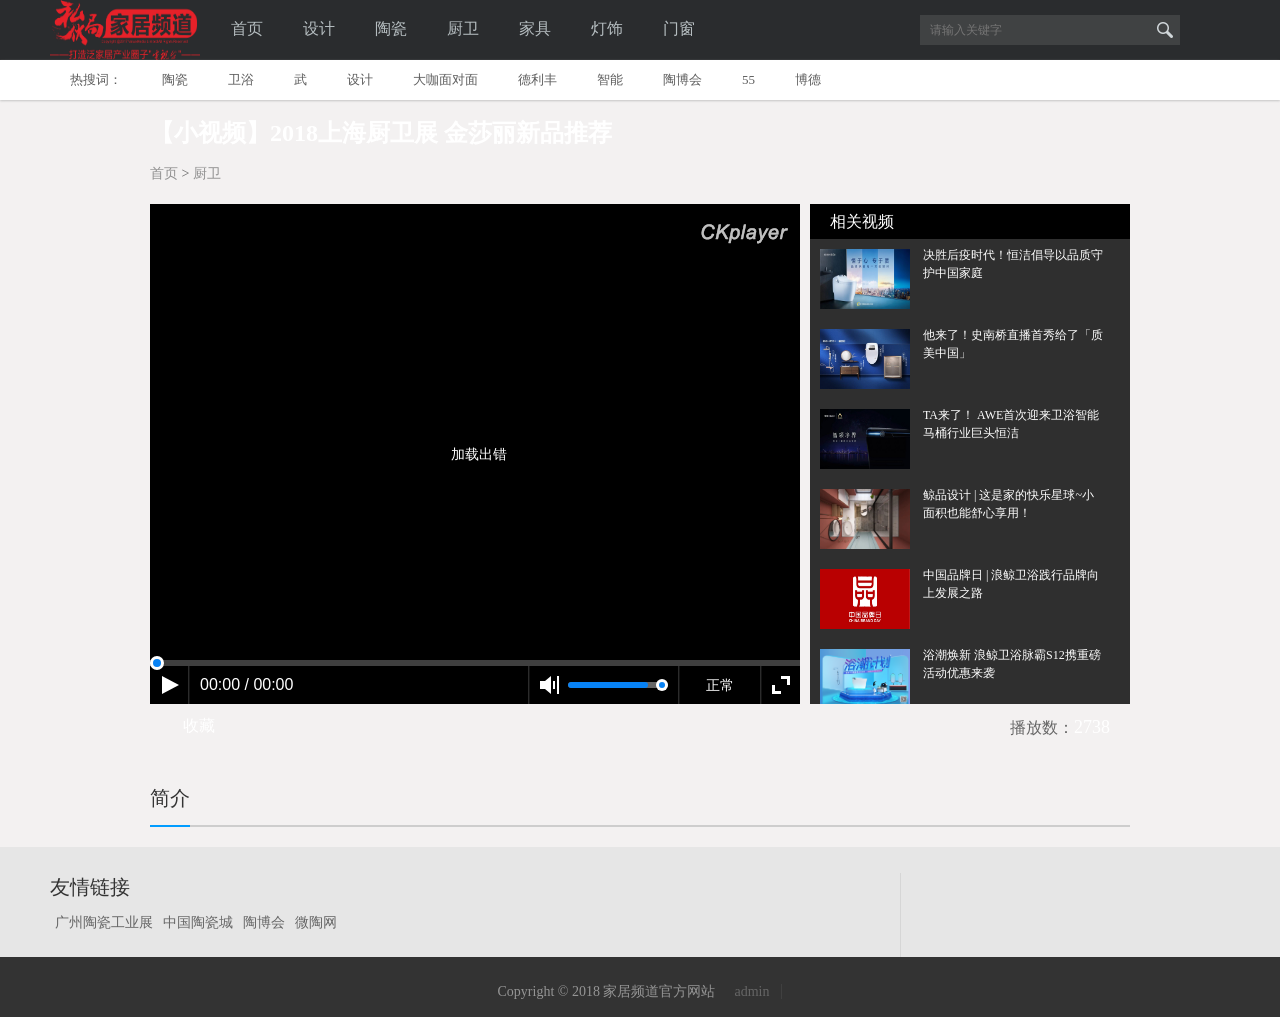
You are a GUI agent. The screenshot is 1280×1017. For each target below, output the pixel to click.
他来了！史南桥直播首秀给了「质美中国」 (1013, 344)
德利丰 (537, 79)
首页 (247, 28)
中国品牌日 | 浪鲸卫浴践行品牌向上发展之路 (1011, 584)
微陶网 (316, 922)
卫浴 (241, 79)
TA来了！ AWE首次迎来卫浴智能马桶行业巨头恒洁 (1011, 424)
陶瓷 (391, 28)
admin (751, 991)
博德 (808, 79)
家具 (535, 28)
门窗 (679, 28)
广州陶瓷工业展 (104, 922)
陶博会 (682, 79)
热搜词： (96, 79)
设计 (319, 28)
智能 (610, 79)
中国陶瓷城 (198, 922)
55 (748, 79)
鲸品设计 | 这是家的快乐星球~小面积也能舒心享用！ (1008, 504)
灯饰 (607, 28)
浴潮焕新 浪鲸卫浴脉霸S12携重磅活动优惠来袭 (1012, 664)
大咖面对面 (445, 79)
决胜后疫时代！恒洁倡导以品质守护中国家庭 (1013, 264)
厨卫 (463, 28)
